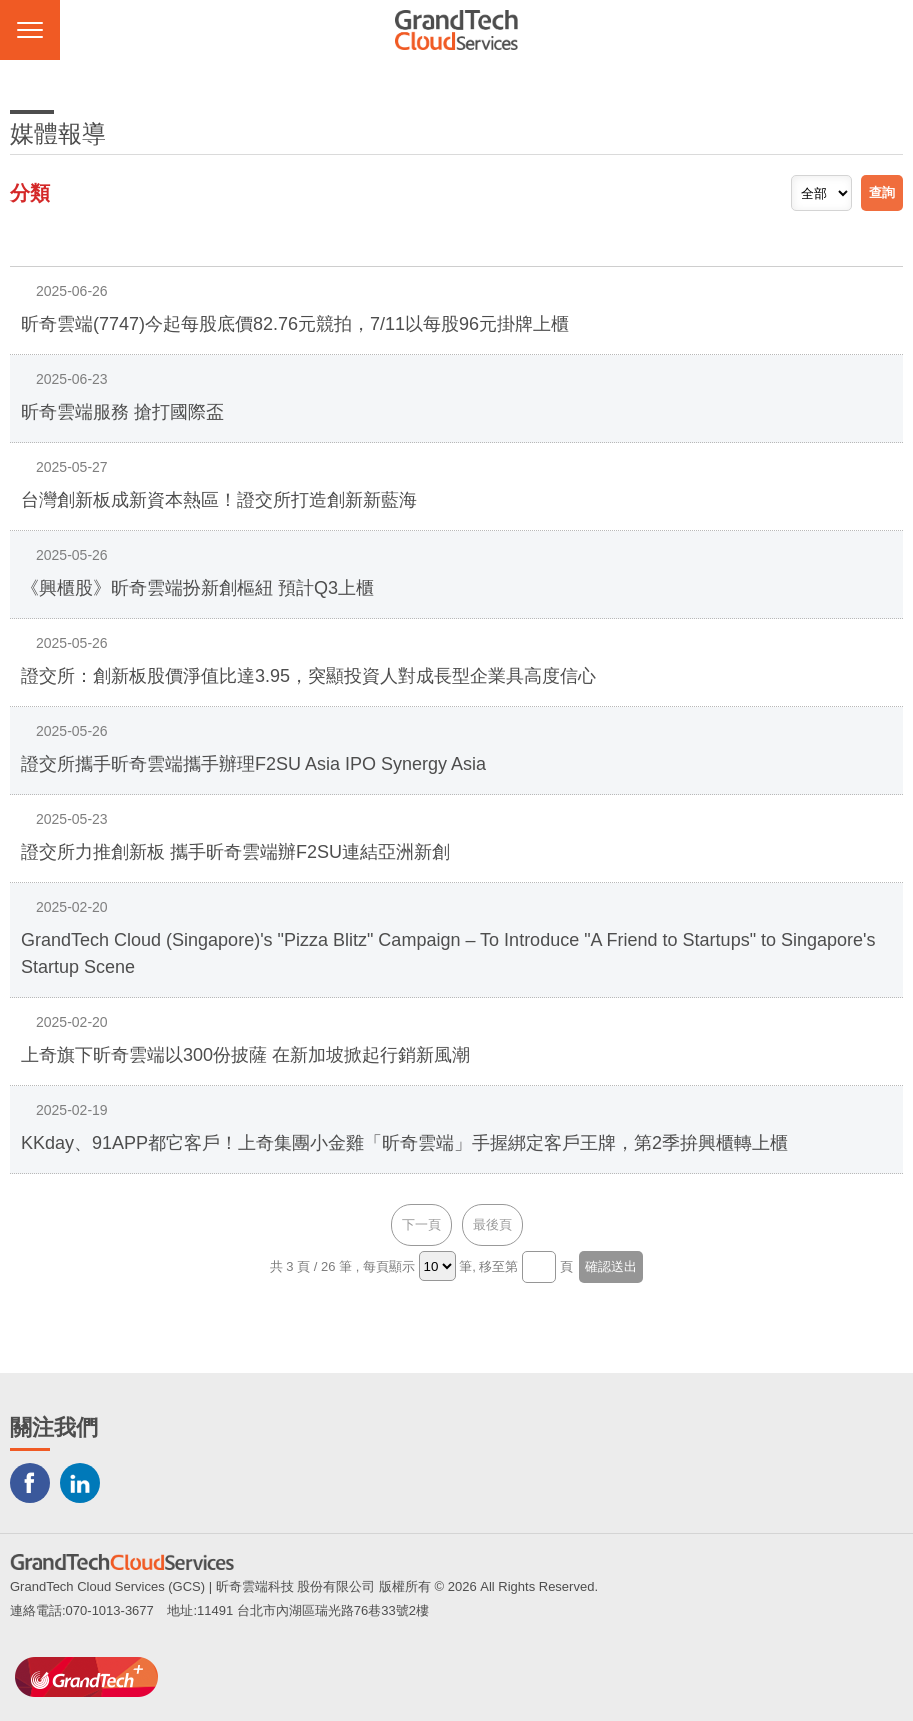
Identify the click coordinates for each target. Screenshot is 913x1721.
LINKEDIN (80, 1483)
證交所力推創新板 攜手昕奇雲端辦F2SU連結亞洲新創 (235, 852)
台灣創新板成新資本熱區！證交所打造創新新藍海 (219, 500)
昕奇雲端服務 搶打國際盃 (122, 412)
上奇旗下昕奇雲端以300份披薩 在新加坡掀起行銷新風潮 (245, 1055)
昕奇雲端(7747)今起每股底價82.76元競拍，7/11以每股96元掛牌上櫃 (295, 324)
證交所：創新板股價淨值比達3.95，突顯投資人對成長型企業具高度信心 (308, 676)
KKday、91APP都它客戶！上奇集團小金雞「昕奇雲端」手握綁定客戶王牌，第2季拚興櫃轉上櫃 (404, 1143)
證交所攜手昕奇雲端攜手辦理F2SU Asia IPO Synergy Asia (253, 764)
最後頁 (492, 1224)
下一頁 (421, 1224)
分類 (30, 193)
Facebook (30, 1483)
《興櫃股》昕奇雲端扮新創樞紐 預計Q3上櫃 (197, 588)
